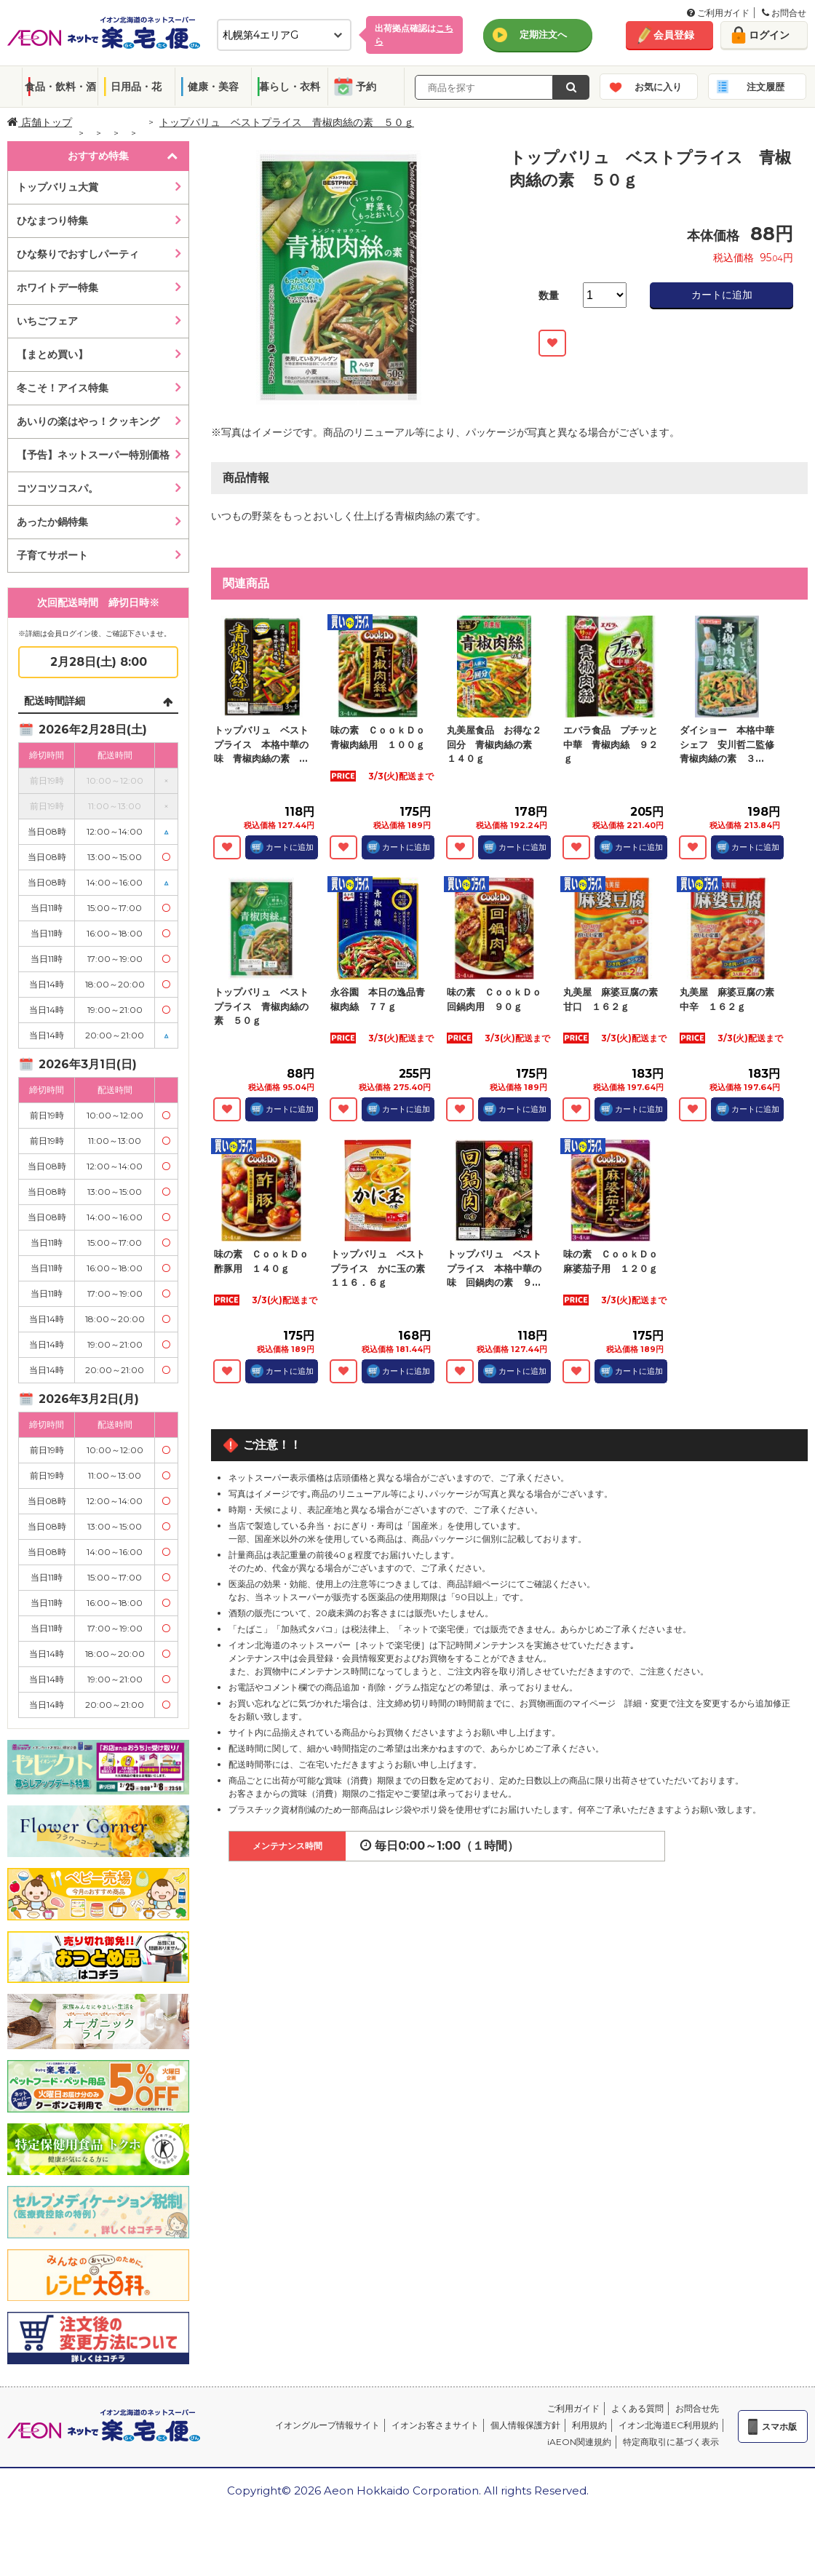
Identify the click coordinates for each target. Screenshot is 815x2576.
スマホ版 (779, 2426)
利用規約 (589, 2425)
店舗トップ (39, 122)
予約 (366, 86)
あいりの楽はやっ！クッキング (88, 421)
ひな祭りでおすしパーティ (78, 254)
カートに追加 (721, 294)
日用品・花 (136, 86)
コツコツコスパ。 (57, 488)
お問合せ (784, 12)
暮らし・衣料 (289, 86)
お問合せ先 (697, 2408)
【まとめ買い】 (52, 354)
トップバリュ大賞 (57, 187)
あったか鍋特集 (52, 521)
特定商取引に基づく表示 (671, 2441)
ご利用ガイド (718, 12)
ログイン (769, 34)
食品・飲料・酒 (60, 86)
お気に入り (658, 86)
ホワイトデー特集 (57, 287)
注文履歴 (765, 86)
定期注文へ (543, 34)
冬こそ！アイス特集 (62, 387)
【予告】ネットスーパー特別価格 (93, 454)
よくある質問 (637, 2408)
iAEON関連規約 (579, 2441)
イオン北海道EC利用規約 (668, 2425)
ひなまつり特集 (52, 220)
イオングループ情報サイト (327, 2425)
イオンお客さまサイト (435, 2425)
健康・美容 (213, 86)
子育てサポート (52, 555)
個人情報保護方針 (525, 2425)
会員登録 (673, 34)
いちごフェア (47, 320)
